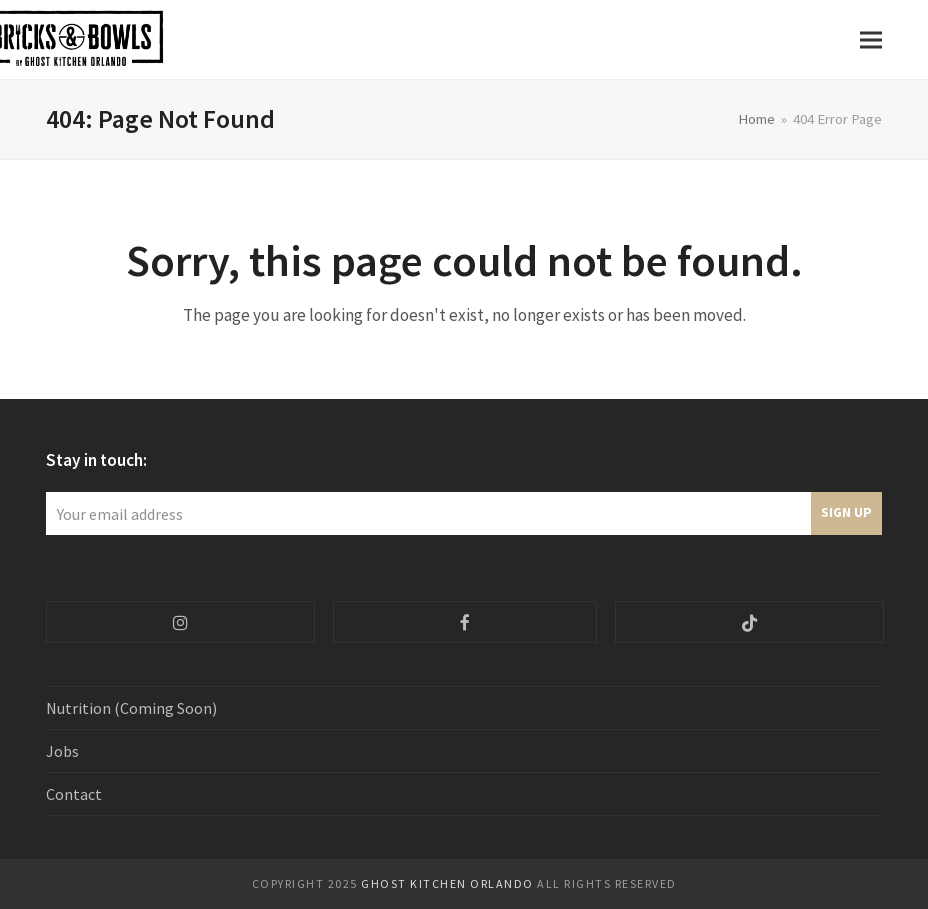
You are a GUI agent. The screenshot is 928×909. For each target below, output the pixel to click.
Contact (74, 794)
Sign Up (846, 512)
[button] (871, 39)
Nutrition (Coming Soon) (131, 708)
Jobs (62, 751)
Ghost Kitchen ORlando (447, 883)
